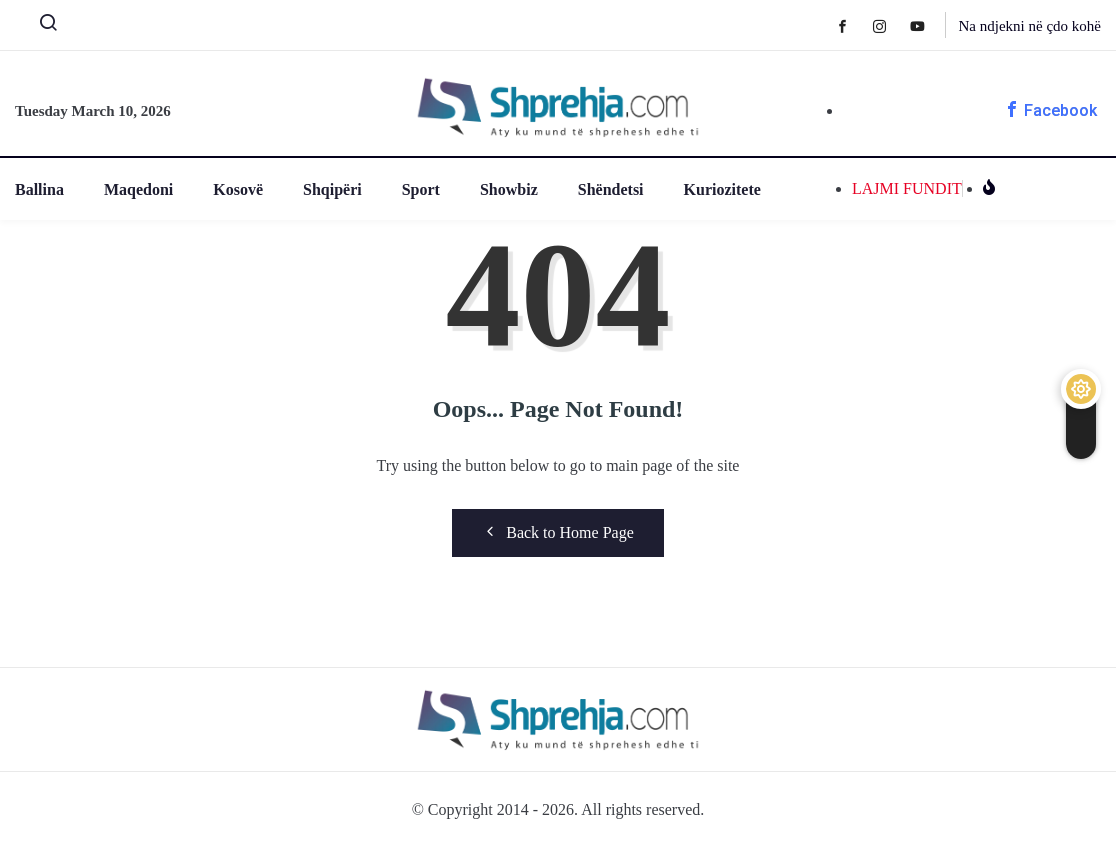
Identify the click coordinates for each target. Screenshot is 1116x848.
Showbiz (509, 189)
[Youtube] (927, 25)
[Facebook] (852, 25)
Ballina (39, 189)
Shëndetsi (611, 189)
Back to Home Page (558, 532)
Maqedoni (138, 189)
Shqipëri (332, 189)
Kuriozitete (722, 189)
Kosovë (238, 189)
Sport (421, 189)
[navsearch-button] (40, 27)
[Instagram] (889, 25)
